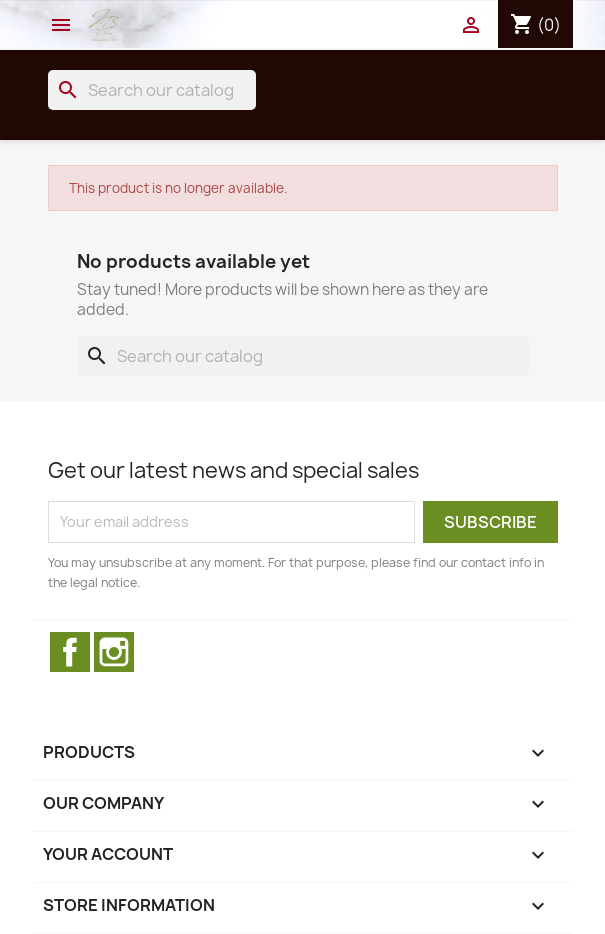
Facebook (70, 652)
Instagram (114, 652)
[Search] (152, 90)
